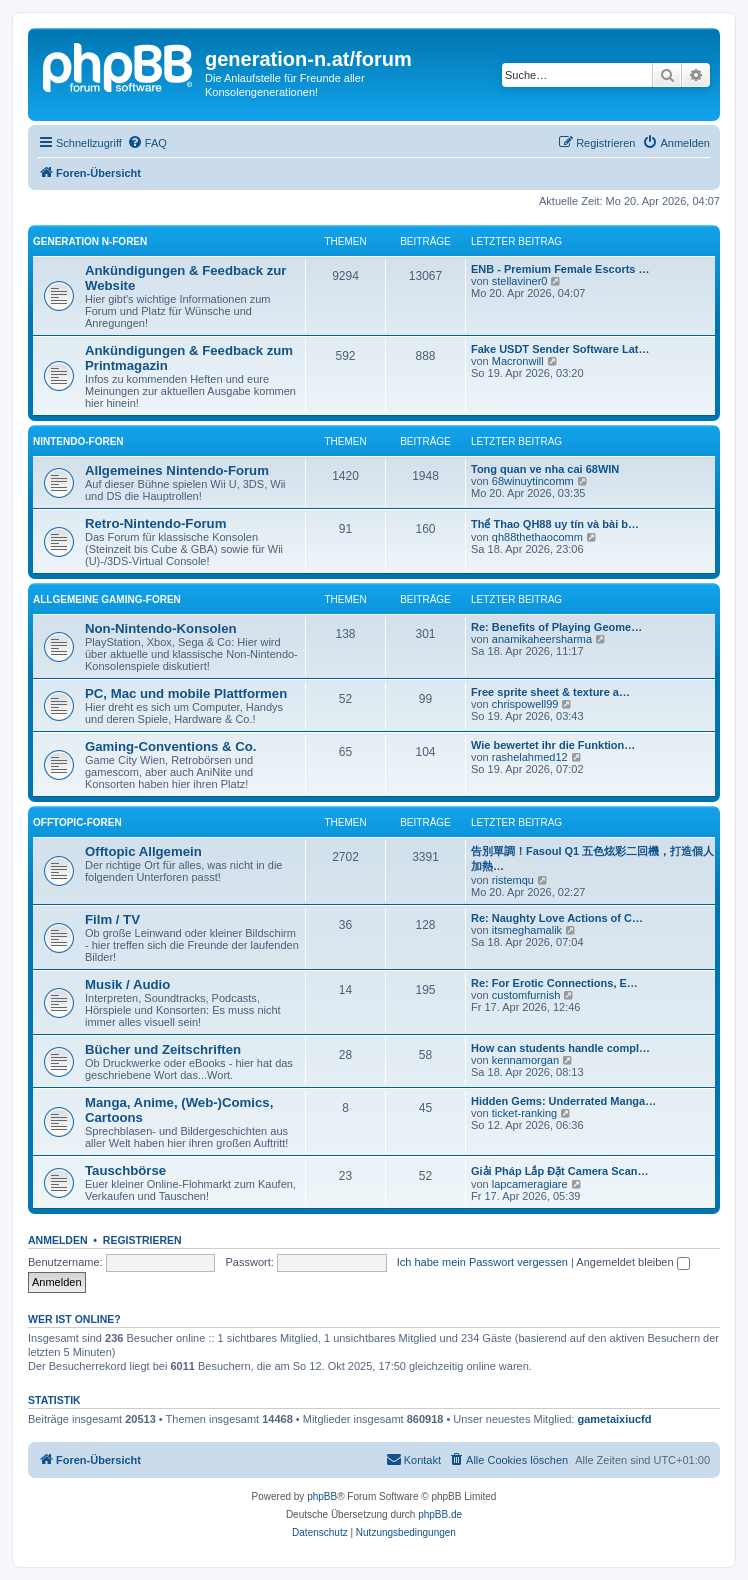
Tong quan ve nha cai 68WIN (545, 469)
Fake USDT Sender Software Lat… (560, 349)
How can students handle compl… (560, 1048)
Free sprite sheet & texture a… (550, 692)
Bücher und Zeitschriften (163, 1049)
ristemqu (513, 880)
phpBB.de (440, 1514)
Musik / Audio (127, 984)
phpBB (322, 1496)
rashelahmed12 (530, 757)
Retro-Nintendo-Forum (155, 523)
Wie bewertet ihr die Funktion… (553, 745)
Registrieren (142, 1240)
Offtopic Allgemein (143, 851)
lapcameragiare (530, 1184)
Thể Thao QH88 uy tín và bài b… (555, 524)
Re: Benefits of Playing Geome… (556, 627)
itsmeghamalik (527, 930)
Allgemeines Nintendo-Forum (177, 470)
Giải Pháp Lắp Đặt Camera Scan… (560, 1171)
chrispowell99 (525, 704)
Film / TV (112, 919)
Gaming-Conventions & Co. (170, 746)
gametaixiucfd (615, 1419)
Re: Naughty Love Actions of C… (557, 918)
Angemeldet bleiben (632, 1262)
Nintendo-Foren (78, 441)
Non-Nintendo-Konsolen (161, 628)
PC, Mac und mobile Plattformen (186, 693)
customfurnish (526, 995)
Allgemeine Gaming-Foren (107, 599)
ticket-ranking (524, 1113)
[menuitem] (147, 143)
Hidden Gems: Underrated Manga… (563, 1101)
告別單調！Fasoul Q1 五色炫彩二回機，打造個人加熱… (592, 858)
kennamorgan (525, 1060)
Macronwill (518, 361)
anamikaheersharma (542, 639)
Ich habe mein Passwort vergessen (482, 1262)
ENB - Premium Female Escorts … (560, 269)
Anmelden (58, 1240)
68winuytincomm (533, 481)
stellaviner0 (520, 281)
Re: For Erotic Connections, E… (554, 983)
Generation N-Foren (90, 241)
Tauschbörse (125, 1170)
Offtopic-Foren (77, 822)
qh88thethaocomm (537, 537)
